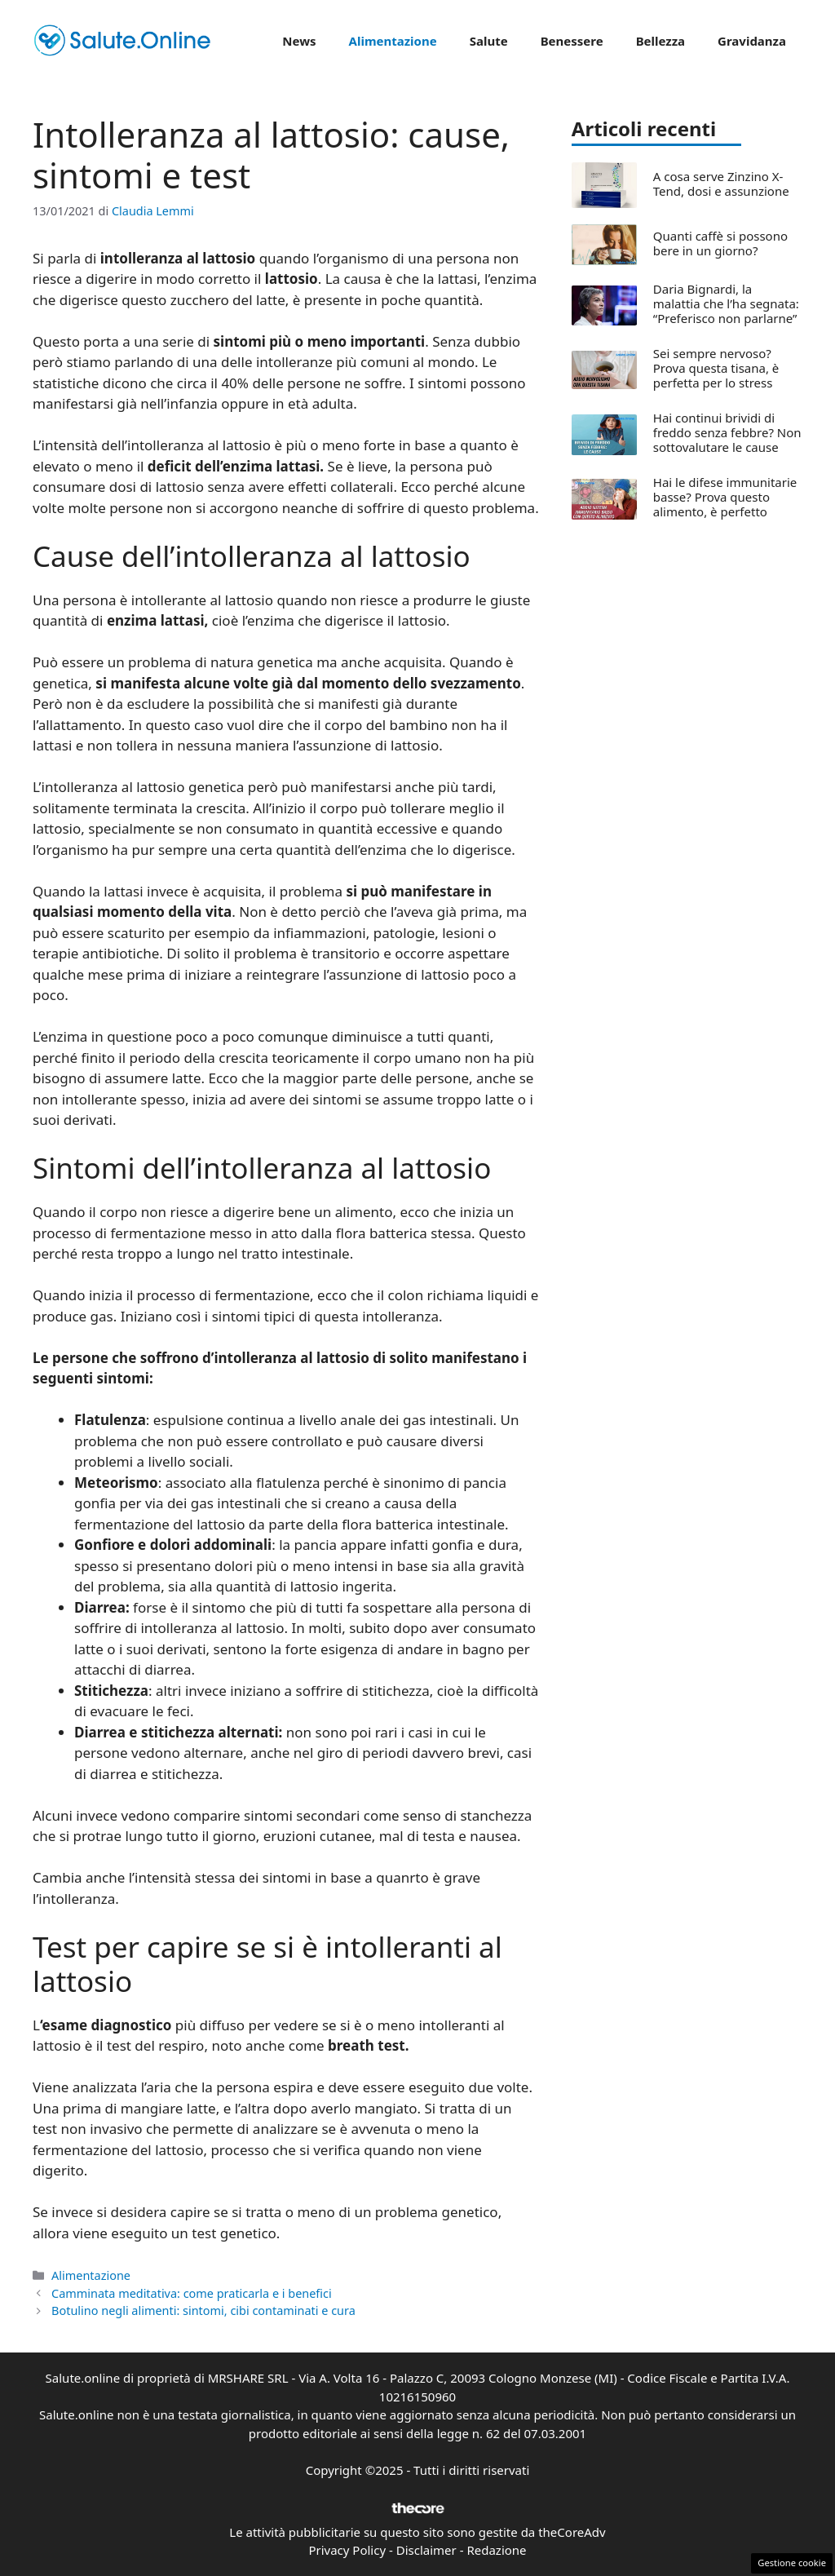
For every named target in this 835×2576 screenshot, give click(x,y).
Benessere (572, 41)
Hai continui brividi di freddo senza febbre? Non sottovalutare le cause (727, 432)
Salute (489, 41)
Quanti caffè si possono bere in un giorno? (720, 243)
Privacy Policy (347, 2550)
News (299, 41)
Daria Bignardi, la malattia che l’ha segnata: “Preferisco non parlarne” (726, 303)
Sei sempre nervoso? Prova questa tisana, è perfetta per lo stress (716, 368)
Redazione (496, 2550)
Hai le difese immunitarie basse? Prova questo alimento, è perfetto (725, 497)
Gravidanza (752, 41)
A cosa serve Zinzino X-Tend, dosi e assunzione (721, 183)
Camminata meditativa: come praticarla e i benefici (191, 2293)
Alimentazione (393, 41)
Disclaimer (426, 2550)
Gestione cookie (792, 2562)
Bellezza (660, 41)
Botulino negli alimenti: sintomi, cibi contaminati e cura (203, 2310)
